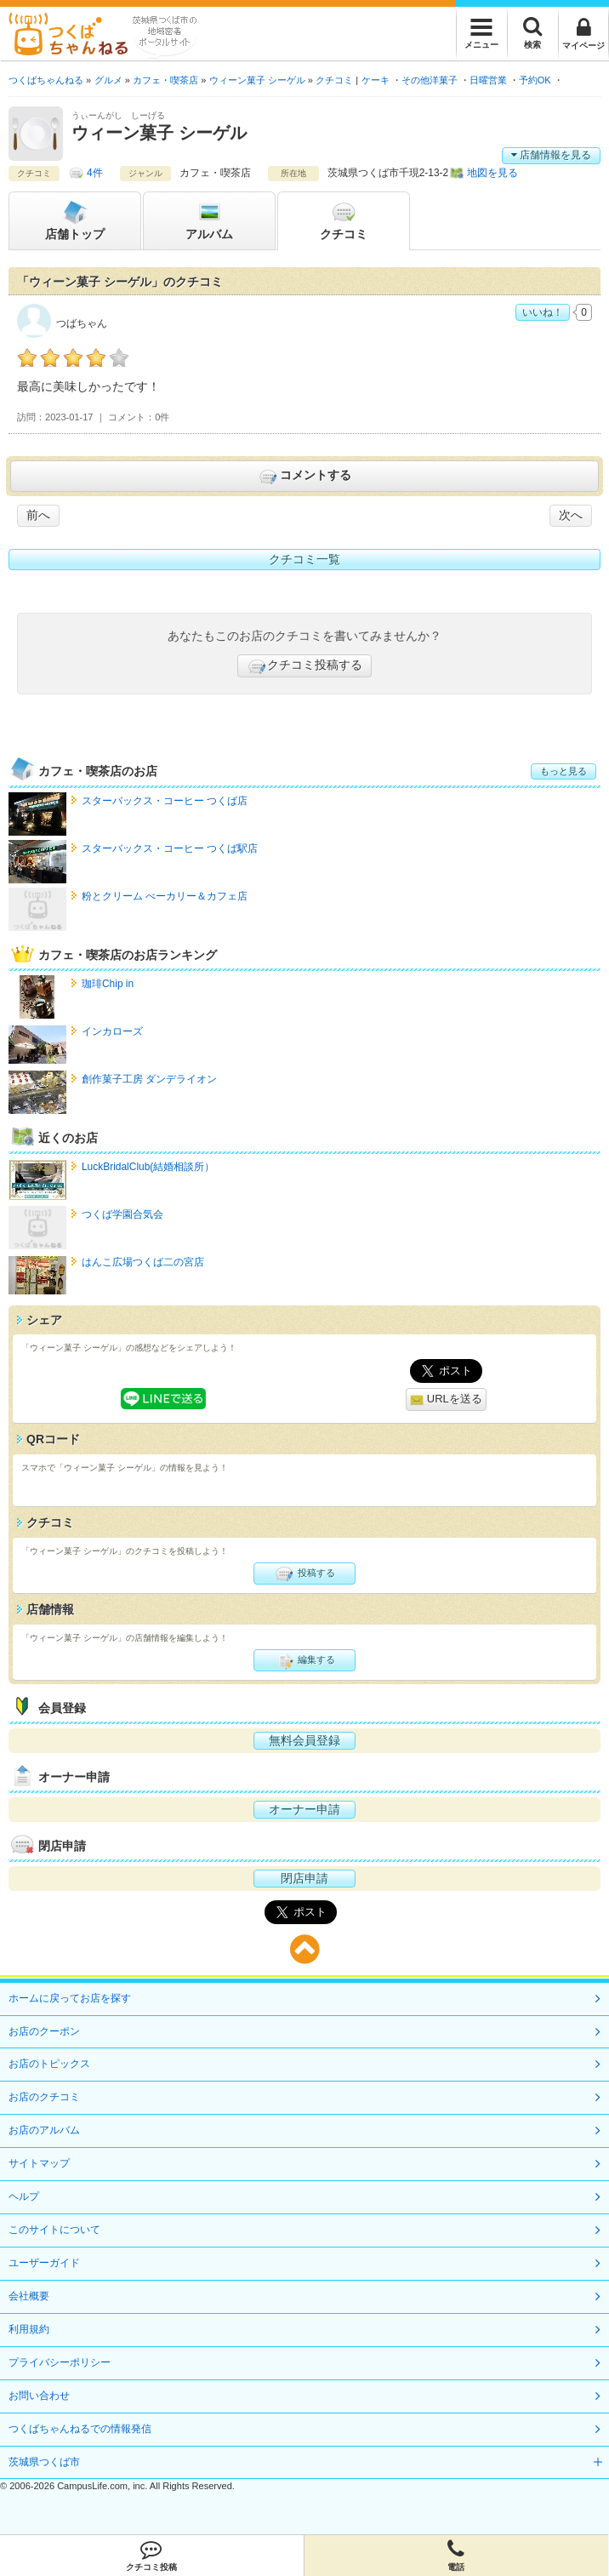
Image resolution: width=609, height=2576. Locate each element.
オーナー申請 (304, 1809)
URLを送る (446, 1399)
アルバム (209, 219)
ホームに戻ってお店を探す (70, 1998)
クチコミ (343, 219)
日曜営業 (488, 80)
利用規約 (29, 2329)
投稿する (304, 1573)
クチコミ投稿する (304, 666)
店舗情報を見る (551, 155)
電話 (456, 2555)
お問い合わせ (39, 2396)
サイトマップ (39, 2163)
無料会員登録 (304, 1740)
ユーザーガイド (44, 2263)
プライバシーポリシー (60, 2362)
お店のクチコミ (44, 2097)
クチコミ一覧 (304, 559)
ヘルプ (24, 2196)
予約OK (535, 80)
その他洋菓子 (429, 80)
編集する (304, 1660)
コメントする (304, 476)
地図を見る (492, 173)
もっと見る (563, 771)
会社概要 (29, 2296)
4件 (95, 173)
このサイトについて (54, 2230)
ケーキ (375, 80)
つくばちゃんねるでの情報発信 (80, 2429)
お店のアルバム (44, 2130)
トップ (75, 219)
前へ (38, 515)
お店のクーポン (44, 2031)
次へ (571, 515)
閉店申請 (304, 1878)
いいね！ (542, 312)
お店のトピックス (49, 2064)
